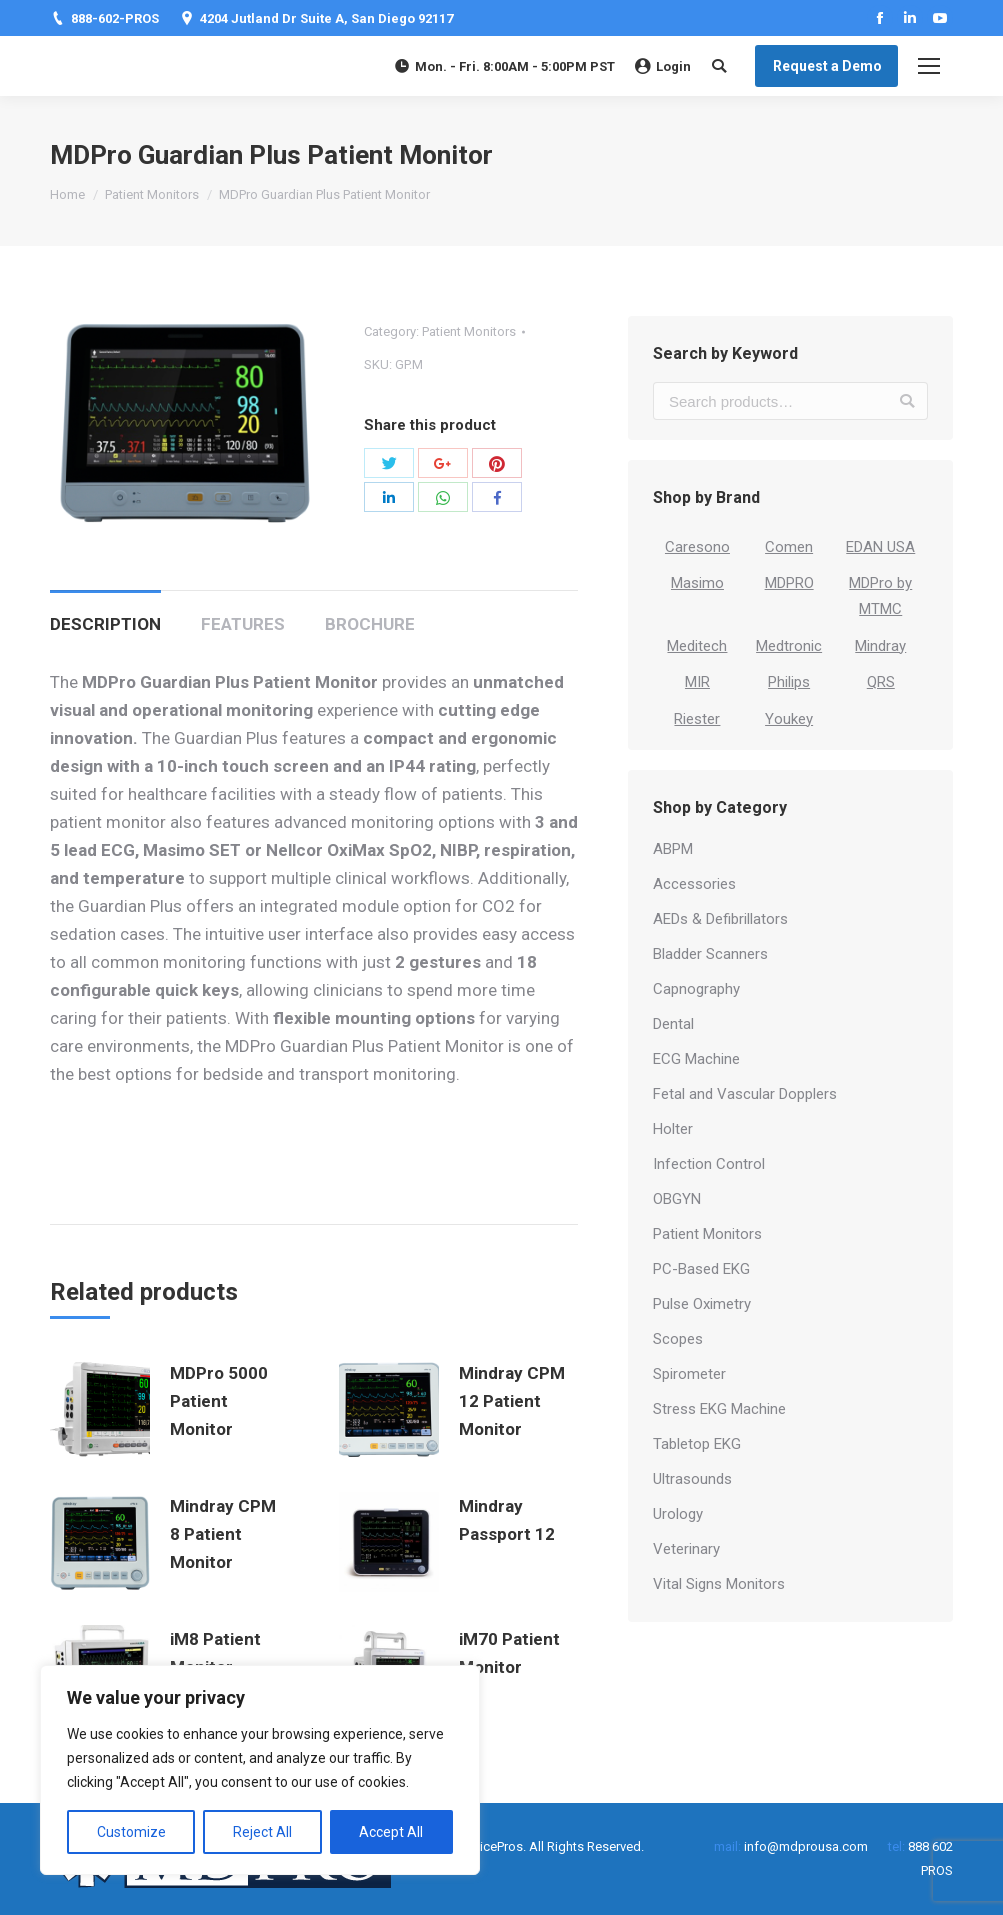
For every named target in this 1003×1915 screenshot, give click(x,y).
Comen (789, 547)
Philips (789, 682)
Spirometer (689, 1374)
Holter (673, 1129)
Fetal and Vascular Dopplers (745, 1094)
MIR (697, 682)
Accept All (391, 1832)
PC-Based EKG (701, 1269)
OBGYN (677, 1199)
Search (907, 401)
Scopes (678, 1339)
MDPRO (789, 583)
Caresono (697, 547)
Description (105, 624)
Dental (673, 1024)
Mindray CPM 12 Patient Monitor (512, 1401)
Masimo (697, 583)
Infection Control (709, 1164)
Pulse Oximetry (702, 1304)
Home (67, 194)
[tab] (105, 614)
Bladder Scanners (710, 954)
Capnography (696, 989)
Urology (678, 1514)
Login (663, 66)
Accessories (694, 884)
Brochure (370, 624)
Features (243, 624)
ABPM (673, 849)
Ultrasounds (692, 1479)
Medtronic (789, 646)
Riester (697, 719)
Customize (131, 1832)
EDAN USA (880, 547)
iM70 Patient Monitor (509, 1653)
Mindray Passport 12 (507, 1520)
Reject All (262, 1832)
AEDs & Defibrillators (720, 919)
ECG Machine (696, 1059)
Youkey (789, 719)
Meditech (697, 646)
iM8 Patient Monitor (215, 1653)
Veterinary (686, 1549)
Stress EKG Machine (719, 1409)
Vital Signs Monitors (719, 1584)
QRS (881, 682)
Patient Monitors (152, 194)
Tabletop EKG (697, 1444)
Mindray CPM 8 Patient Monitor (223, 1534)
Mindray (880, 646)
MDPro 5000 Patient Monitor (219, 1401)
